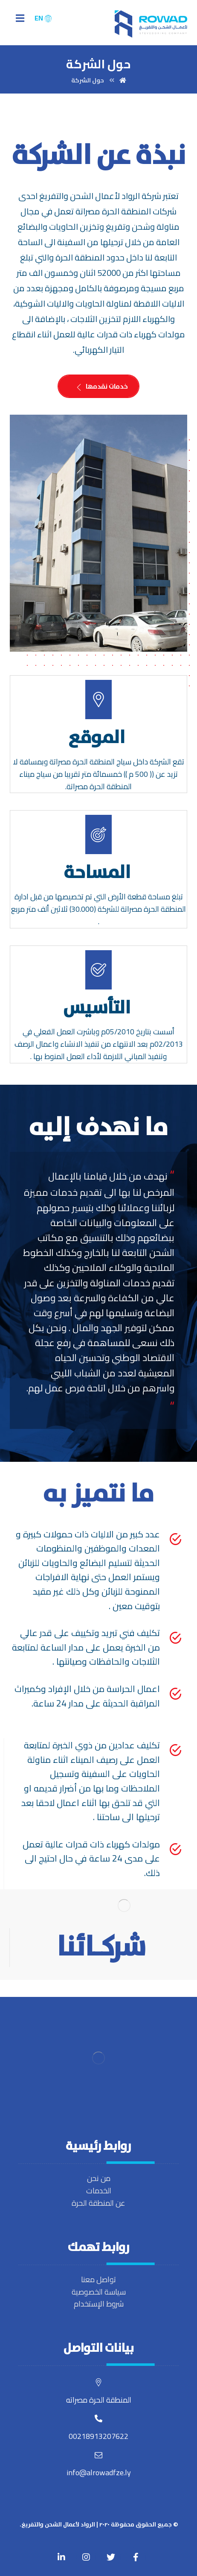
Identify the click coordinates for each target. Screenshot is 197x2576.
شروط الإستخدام (99, 2304)
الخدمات (98, 2191)
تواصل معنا (98, 2279)
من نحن (98, 2178)
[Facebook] (135, 2557)
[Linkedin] (61, 2557)
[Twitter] (111, 2557)
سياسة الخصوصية (99, 2292)
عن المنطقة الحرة (98, 2203)
